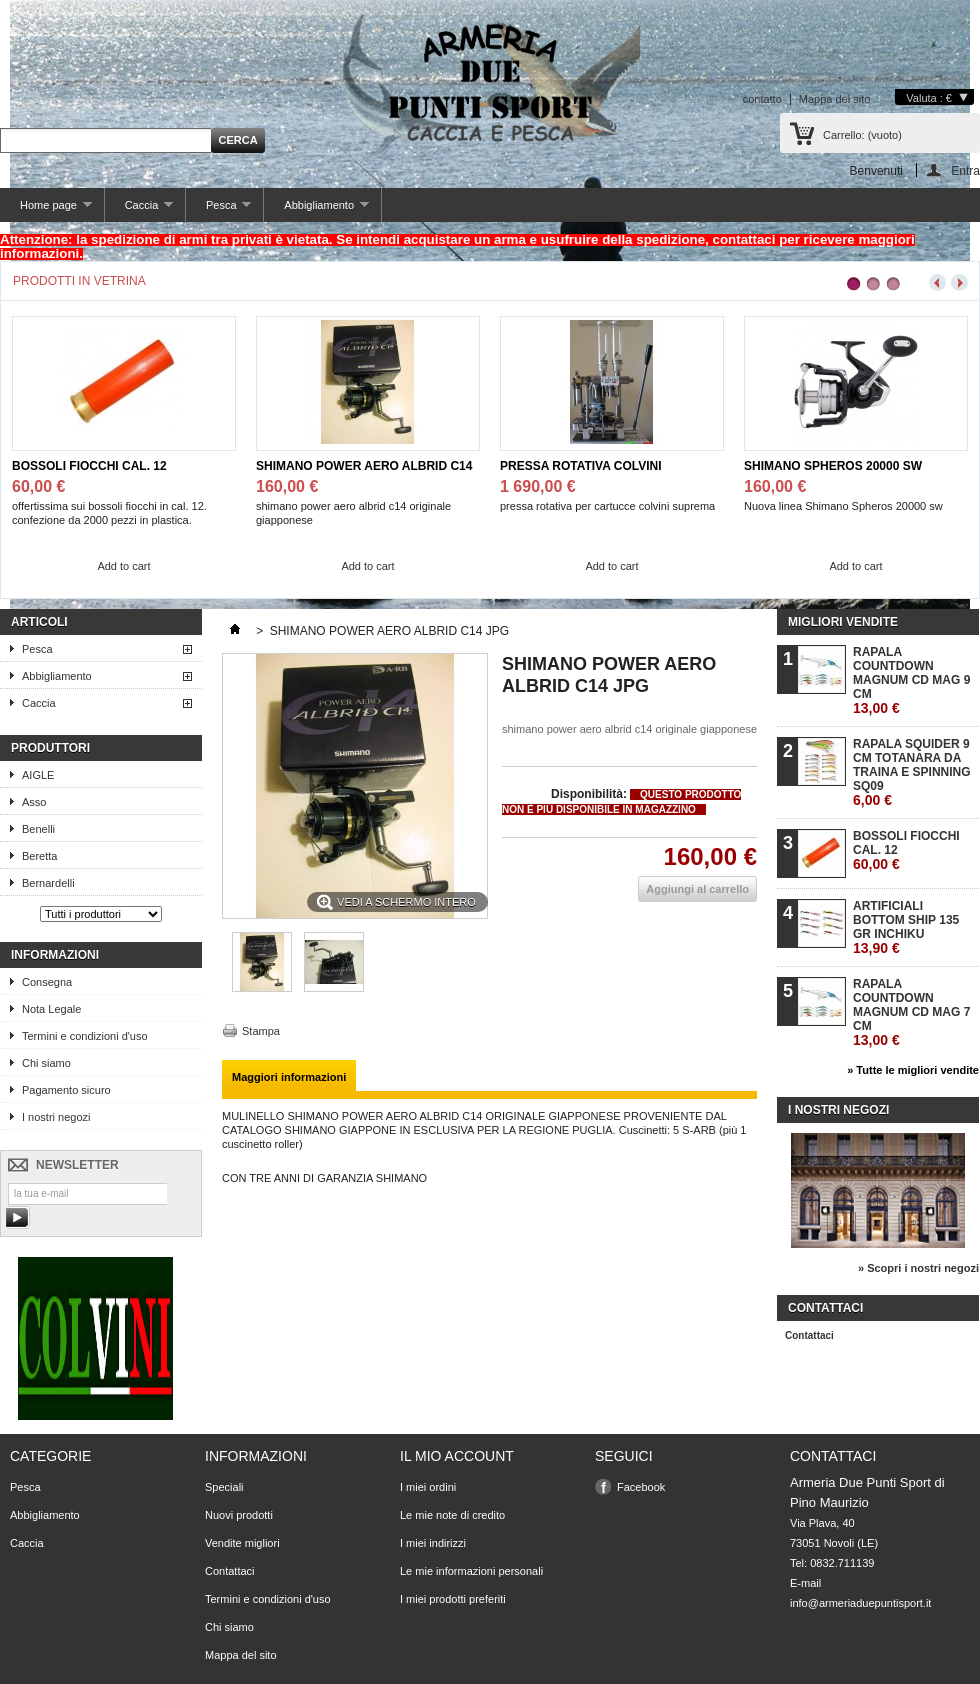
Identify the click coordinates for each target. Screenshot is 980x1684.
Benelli (38, 829)
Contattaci (809, 1335)
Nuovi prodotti (239, 1515)
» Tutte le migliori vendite (913, 1070)
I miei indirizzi (433, 1543)
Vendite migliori (242, 1543)
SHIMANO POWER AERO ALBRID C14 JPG (364, 466)
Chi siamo (46, 1063)
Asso (34, 802)
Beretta (39, 856)
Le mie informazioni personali (471, 1571)
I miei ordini (428, 1487)
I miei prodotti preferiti (453, 1599)
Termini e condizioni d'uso (85, 1036)
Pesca (218, 210)
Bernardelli (48, 883)
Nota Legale (51, 1009)
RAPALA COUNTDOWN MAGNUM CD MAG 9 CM (911, 680)
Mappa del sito (835, 99)
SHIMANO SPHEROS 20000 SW (833, 466)
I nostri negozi (56, 1117)
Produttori (50, 748)
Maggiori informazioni (289, 1077)
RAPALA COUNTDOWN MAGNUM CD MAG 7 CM (911, 1012)
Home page (46, 210)
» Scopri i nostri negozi (918, 1268)
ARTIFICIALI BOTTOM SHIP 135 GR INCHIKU (906, 927)
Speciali (224, 1487)
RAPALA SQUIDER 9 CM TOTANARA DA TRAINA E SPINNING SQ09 (912, 772)
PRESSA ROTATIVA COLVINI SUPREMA (581, 466)
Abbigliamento (316, 210)
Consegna (47, 982)
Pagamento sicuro (66, 1090)
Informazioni (55, 955)
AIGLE (38, 775)
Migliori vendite (843, 622)
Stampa (261, 1031)
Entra (965, 170)
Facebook (641, 1487)
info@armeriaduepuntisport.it (860, 1603)
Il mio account (457, 1456)
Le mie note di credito (452, 1515)
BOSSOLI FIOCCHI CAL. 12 (89, 466)
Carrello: (862, 135)
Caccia (139, 210)
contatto (762, 99)
